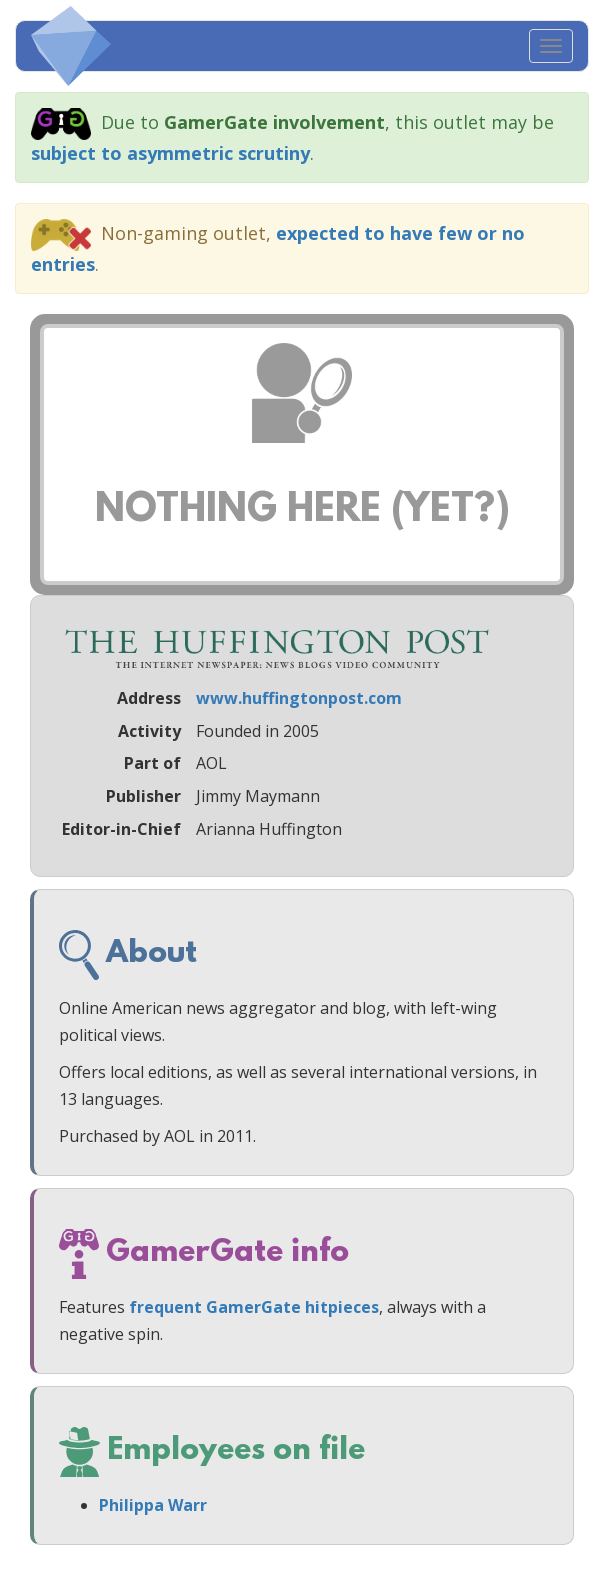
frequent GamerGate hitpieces (254, 1307)
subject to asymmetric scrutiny (170, 153)
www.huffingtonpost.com (299, 698)
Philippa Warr (153, 1505)
